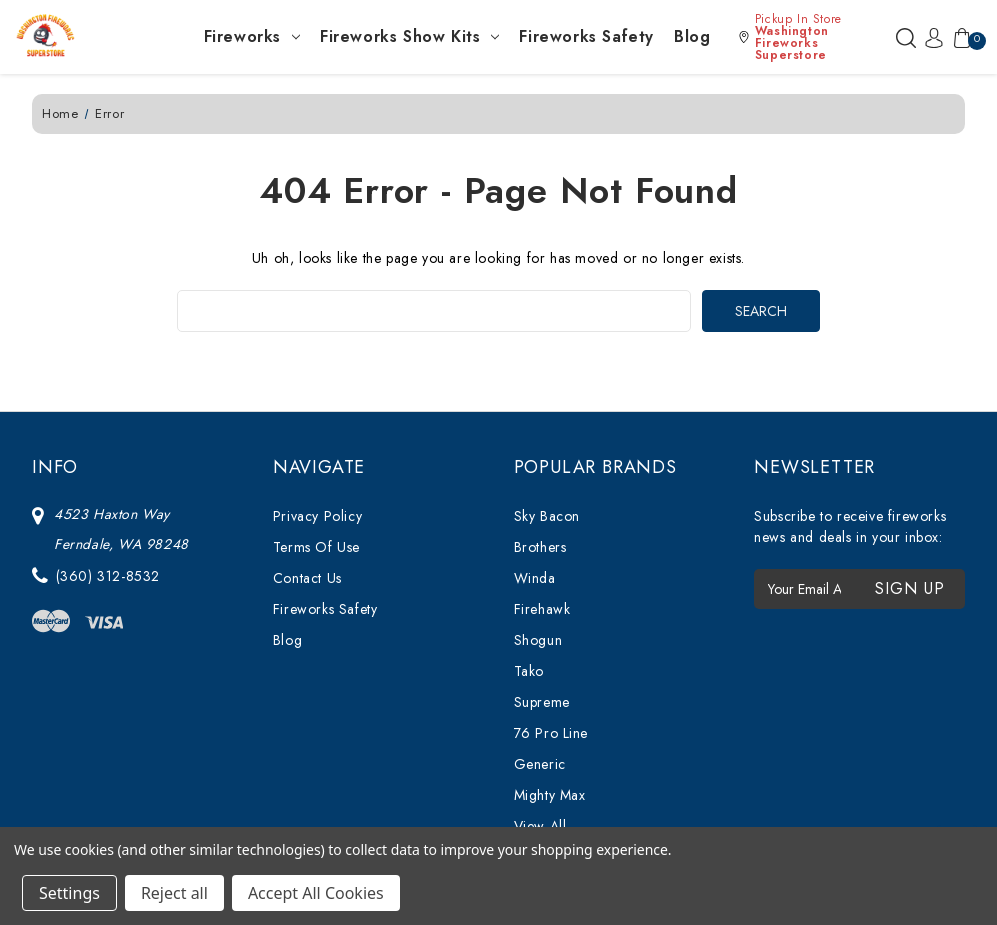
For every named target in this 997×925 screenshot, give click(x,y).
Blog (692, 36)
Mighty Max (550, 795)
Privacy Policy (317, 516)
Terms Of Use (316, 547)
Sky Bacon (547, 516)
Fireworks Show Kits (409, 36)
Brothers (540, 547)
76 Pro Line (551, 733)
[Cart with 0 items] (958, 37)
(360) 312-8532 (108, 576)
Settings (69, 893)
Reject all (174, 893)
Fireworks (252, 36)
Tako (529, 671)
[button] (812, 37)
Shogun (538, 640)
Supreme (542, 702)
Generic (540, 764)
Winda (535, 578)
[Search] (906, 37)
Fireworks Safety (586, 36)
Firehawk (542, 609)
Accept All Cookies (316, 893)
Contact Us (307, 578)
